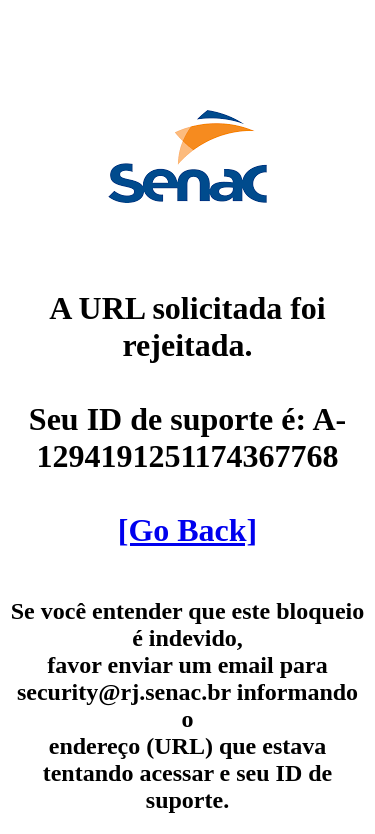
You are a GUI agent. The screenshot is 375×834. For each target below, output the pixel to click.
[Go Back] (188, 530)
